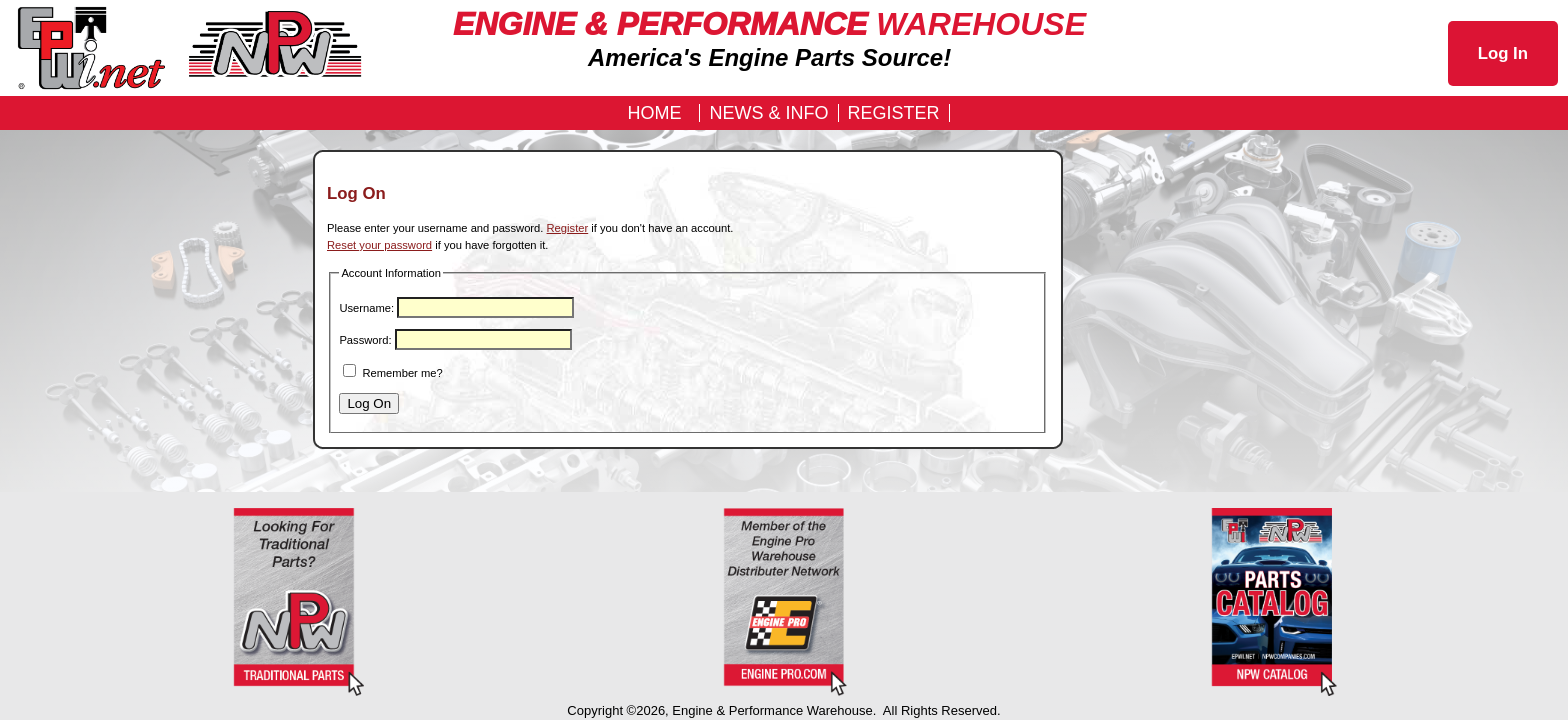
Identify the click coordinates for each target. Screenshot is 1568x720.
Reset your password (379, 245)
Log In (1503, 53)
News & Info (768, 113)
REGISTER (894, 113)
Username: (366, 308)
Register (568, 228)
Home (654, 113)
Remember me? (403, 373)
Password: (365, 340)
